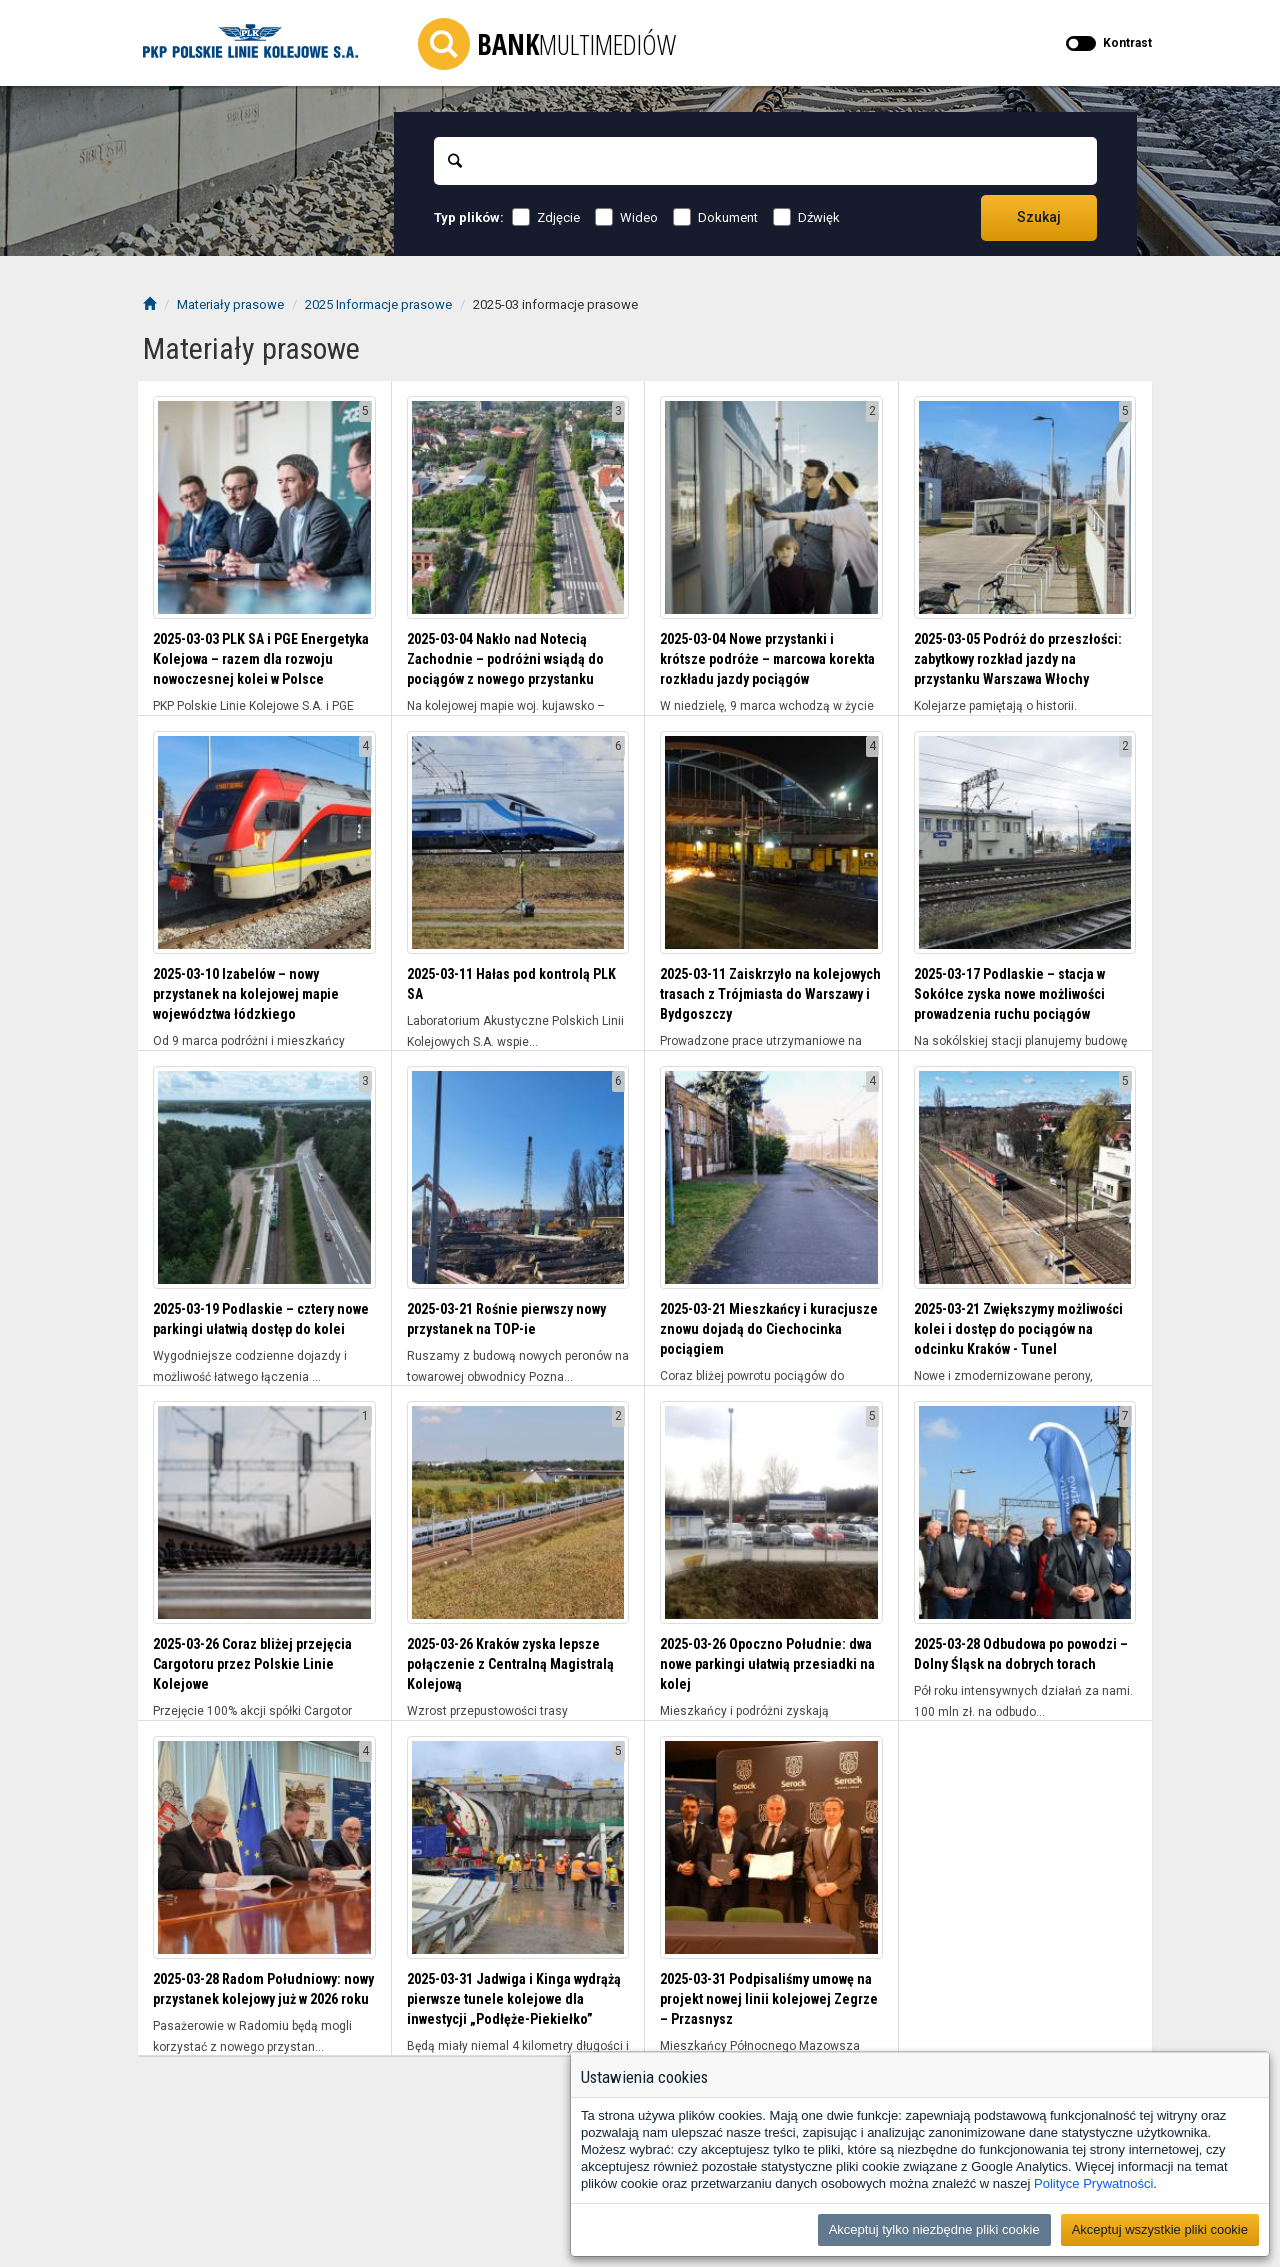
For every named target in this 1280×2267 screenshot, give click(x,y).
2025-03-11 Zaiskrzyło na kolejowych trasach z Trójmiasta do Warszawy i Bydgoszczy (770, 994)
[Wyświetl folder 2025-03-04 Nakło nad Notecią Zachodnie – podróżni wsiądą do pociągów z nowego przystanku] (518, 507)
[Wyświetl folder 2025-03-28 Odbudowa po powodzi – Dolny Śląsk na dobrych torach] (1025, 1512)
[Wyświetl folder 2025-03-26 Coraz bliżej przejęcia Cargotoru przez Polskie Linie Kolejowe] (264, 1512)
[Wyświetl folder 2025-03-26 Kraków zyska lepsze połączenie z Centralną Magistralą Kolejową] (518, 1512)
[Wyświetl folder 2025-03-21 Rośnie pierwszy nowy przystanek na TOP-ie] (518, 1177)
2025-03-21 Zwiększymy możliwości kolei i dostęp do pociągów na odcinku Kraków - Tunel (1018, 1329)
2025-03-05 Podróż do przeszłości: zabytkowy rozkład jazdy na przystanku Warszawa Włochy (1018, 659)
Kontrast (1127, 43)
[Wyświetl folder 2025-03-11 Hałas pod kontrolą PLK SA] (518, 842)
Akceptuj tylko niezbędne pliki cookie (934, 2229)
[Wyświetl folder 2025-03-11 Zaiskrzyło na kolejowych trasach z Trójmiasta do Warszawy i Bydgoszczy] (771, 842)
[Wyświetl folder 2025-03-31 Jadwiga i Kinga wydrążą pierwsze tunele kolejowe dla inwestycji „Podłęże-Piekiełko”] (518, 1847)
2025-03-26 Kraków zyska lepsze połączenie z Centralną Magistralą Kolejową (510, 1664)
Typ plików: (469, 217)
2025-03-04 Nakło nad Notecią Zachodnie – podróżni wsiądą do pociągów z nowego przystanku (505, 659)
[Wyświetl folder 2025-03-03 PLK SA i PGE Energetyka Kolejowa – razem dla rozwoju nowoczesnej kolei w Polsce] (264, 507)
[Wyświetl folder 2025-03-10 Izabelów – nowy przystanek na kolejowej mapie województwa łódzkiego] (264, 842)
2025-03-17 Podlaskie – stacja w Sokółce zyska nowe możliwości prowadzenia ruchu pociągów (1009, 994)
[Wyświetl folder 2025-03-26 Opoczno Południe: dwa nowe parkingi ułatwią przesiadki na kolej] (771, 1512)
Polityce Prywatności (1093, 2183)
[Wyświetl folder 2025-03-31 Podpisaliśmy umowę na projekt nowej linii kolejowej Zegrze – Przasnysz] (771, 1847)
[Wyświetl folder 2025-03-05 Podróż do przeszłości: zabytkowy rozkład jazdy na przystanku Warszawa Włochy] (1025, 507)
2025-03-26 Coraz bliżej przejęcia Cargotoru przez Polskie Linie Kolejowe (252, 1664)
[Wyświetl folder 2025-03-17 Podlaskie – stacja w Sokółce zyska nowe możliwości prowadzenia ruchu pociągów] (1025, 842)
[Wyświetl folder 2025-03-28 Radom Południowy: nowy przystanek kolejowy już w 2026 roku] (264, 1847)
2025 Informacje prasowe (378, 304)
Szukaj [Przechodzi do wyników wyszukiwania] (1039, 217)
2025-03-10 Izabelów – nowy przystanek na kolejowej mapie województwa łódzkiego (246, 994)
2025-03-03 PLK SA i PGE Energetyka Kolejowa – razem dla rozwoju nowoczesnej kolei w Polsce (261, 659)
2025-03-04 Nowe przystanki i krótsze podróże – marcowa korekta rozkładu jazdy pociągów (767, 659)
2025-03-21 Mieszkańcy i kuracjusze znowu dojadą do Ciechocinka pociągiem (769, 1329)
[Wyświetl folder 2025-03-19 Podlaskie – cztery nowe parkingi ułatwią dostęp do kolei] (264, 1177)
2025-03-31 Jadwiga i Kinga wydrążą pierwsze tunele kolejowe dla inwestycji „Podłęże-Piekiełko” (514, 1999)
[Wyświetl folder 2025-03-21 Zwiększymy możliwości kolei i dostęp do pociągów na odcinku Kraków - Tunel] (1025, 1177)
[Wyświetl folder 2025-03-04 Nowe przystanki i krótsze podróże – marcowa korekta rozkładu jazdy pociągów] (771, 507)
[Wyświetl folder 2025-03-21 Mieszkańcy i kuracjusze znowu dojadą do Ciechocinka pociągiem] (771, 1177)
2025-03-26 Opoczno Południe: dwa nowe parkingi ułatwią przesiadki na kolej (767, 1664)
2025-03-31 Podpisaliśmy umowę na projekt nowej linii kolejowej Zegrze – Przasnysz (769, 1999)
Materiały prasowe (230, 304)
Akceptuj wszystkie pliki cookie (1160, 2229)
